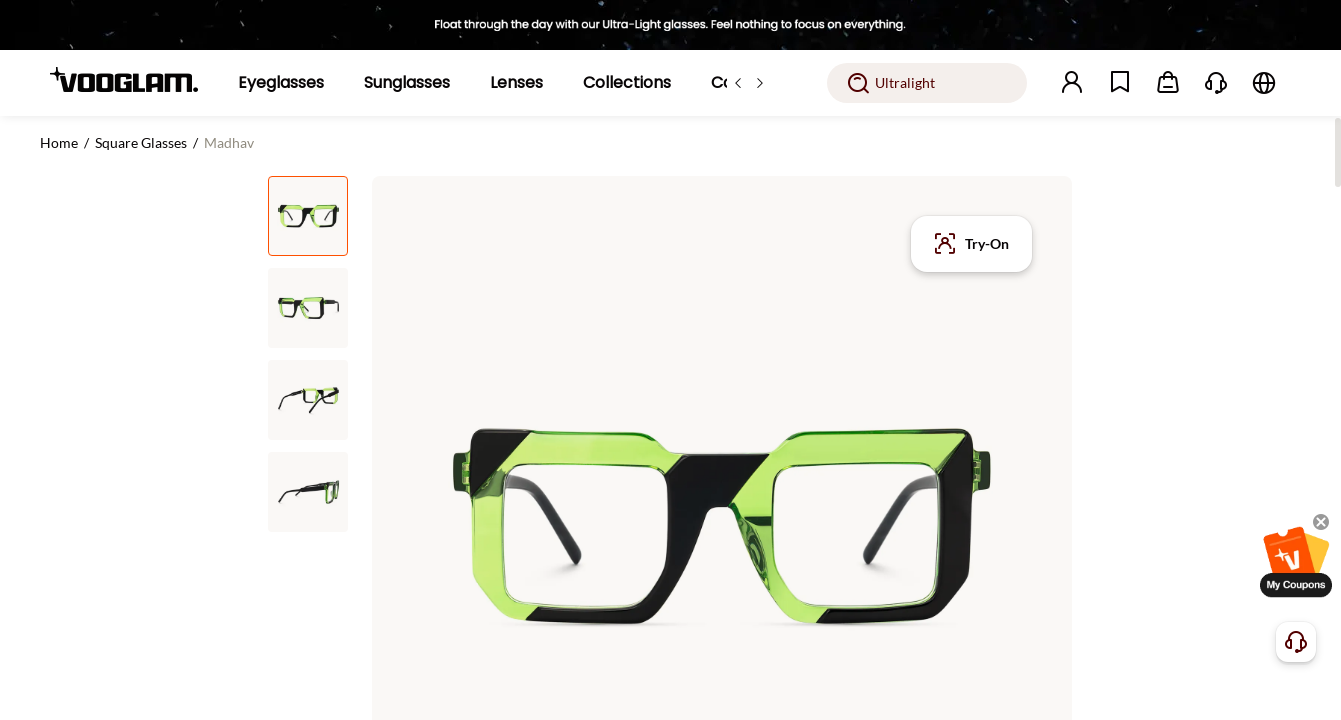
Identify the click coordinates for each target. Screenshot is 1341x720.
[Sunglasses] (407, 83)
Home (59, 142)
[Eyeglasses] (281, 83)
